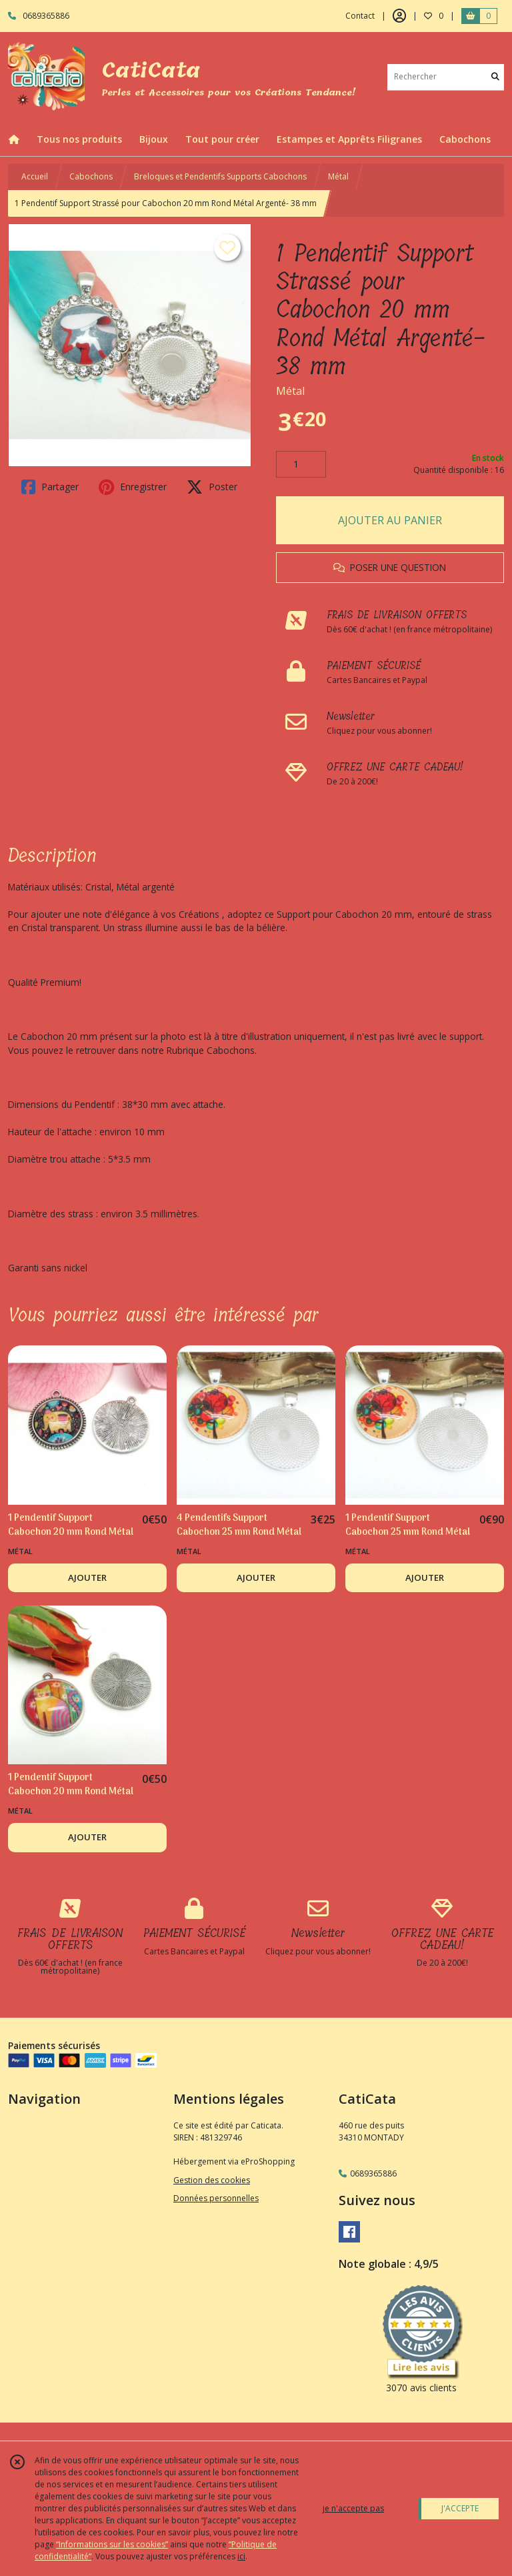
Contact (360, 15)
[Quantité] (301, 464)
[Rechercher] (495, 77)
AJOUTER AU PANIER (390, 520)
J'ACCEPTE (460, 2508)
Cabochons (91, 176)
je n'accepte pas (353, 2508)
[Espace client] (399, 16)
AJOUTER (87, 1577)
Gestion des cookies (211, 2180)
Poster (212, 487)
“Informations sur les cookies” (112, 2544)
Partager (50, 487)
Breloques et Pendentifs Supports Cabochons (220, 176)
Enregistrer (133, 487)
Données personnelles (216, 2198)
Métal (338, 176)
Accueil (34, 176)
